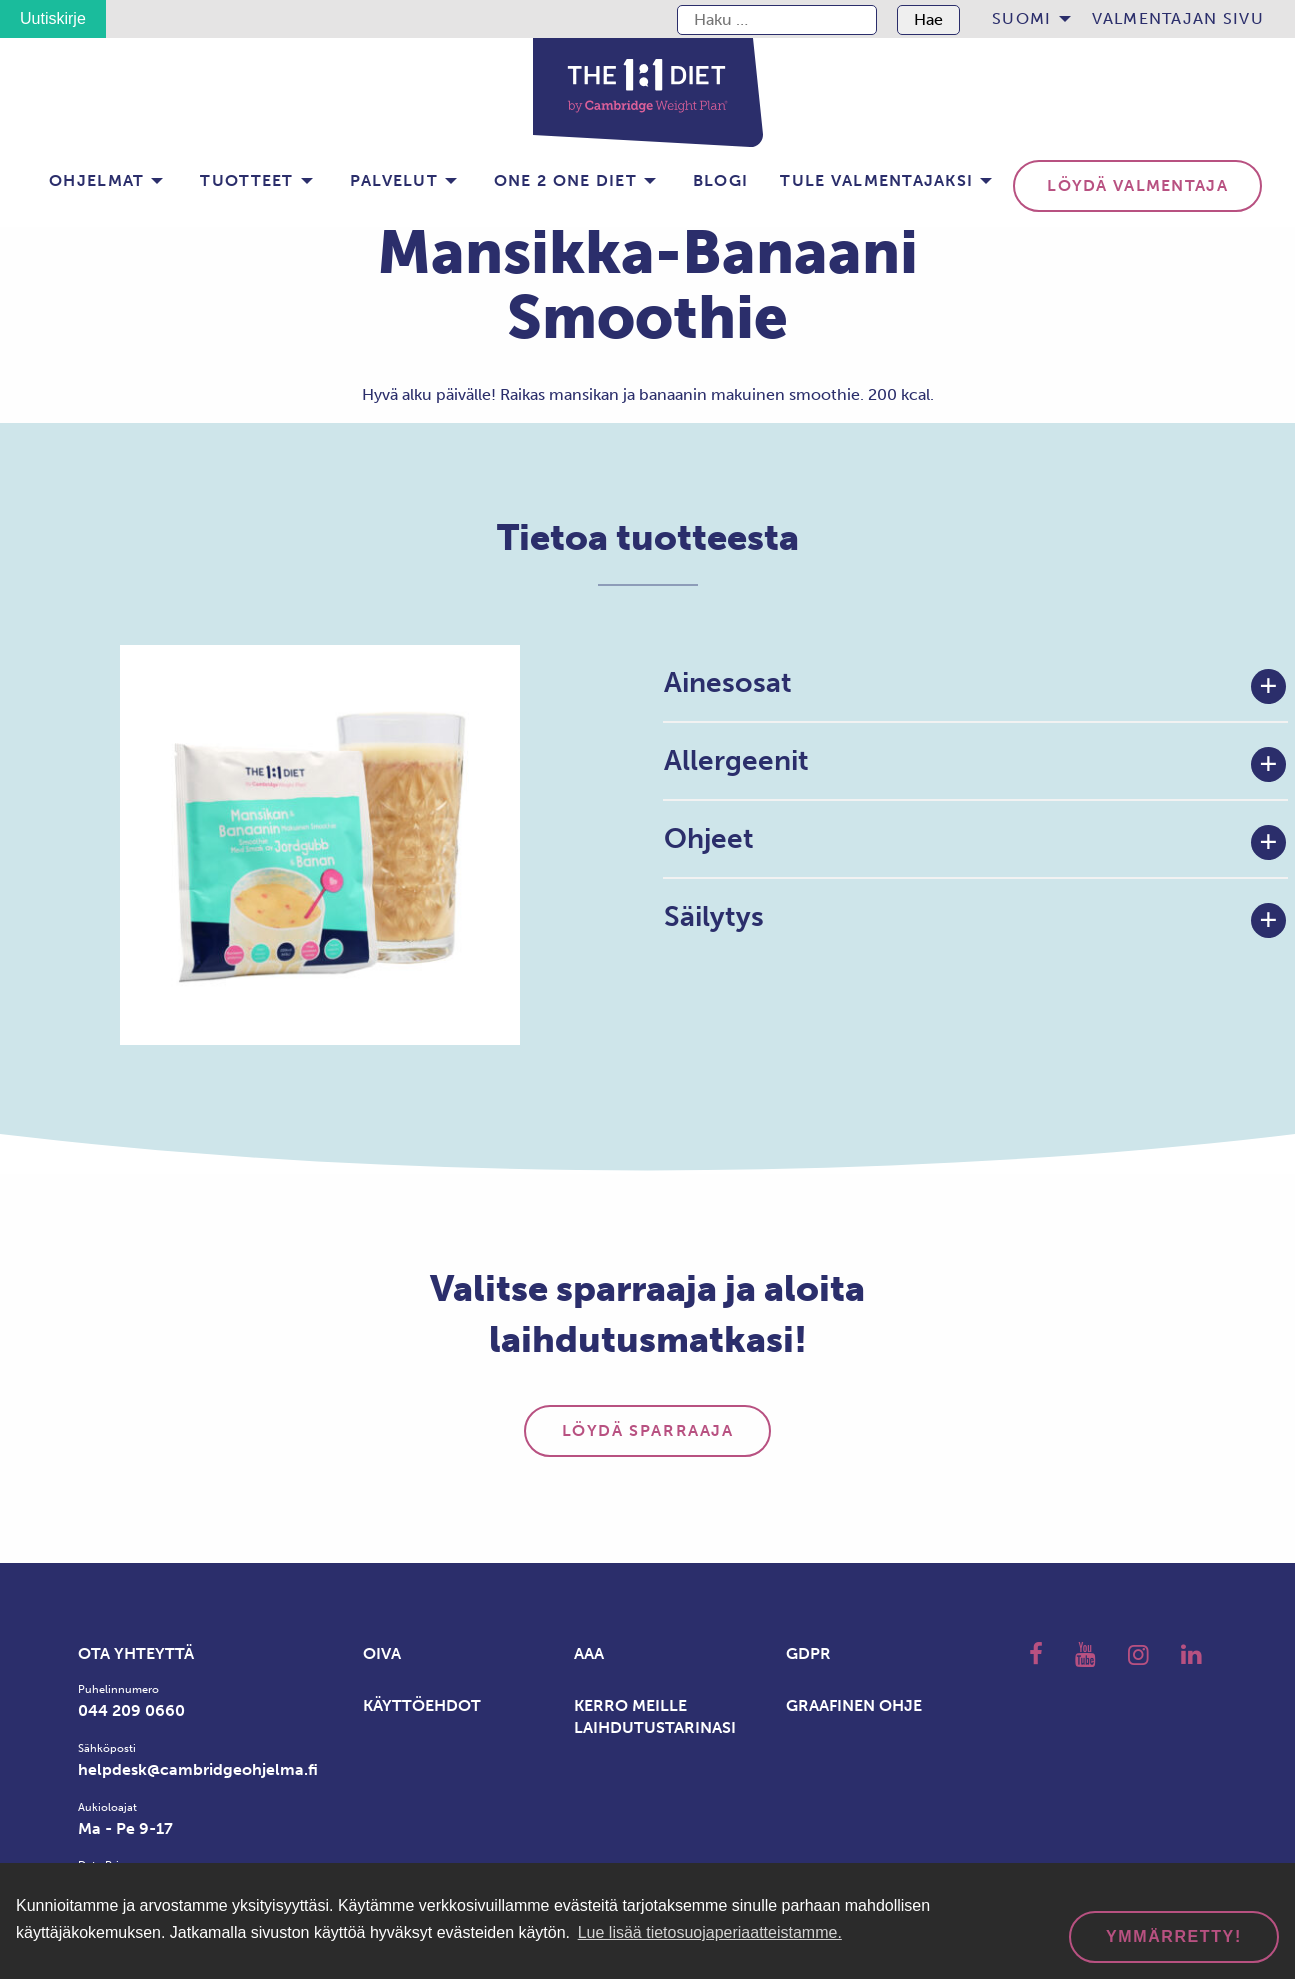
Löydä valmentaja (1137, 185)
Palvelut (394, 180)
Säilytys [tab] (714, 916)
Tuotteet (246, 180)
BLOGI (720, 180)
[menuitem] (1025, 19)
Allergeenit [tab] (736, 760)
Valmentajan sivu (1178, 18)
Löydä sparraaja (648, 1430)
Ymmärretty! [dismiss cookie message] (1174, 1936)
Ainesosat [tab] (728, 682)
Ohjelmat (96, 180)
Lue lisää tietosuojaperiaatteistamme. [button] (710, 1932)
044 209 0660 (131, 1710)
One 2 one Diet (565, 180)
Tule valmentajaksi (876, 180)
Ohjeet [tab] (709, 838)
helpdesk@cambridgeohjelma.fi (198, 1769)
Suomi (1021, 18)
